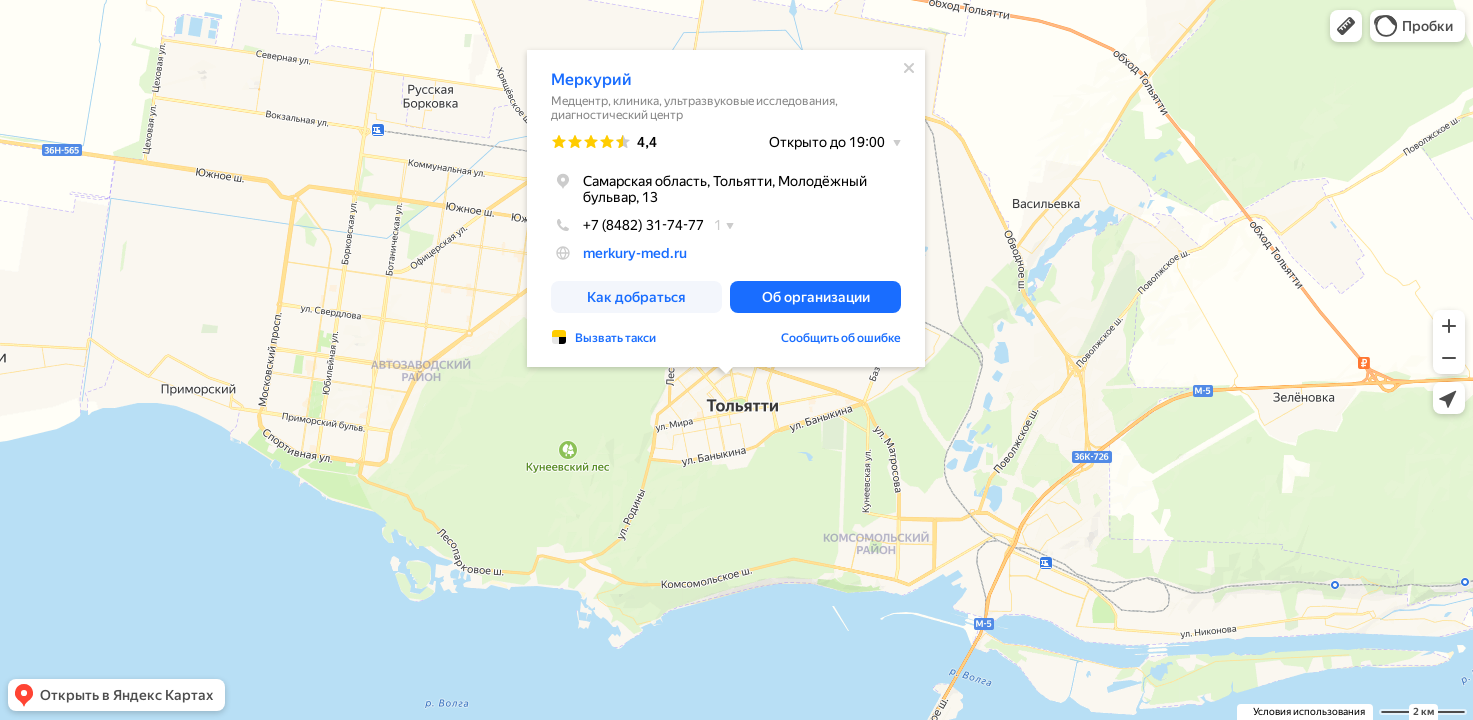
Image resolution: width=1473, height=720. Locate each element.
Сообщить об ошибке (841, 338)
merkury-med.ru (635, 253)
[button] (1346, 26)
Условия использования (1309, 711)
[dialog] (726, 208)
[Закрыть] (909, 68)
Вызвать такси (615, 338)
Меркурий (591, 79)
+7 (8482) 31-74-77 (627, 225)
